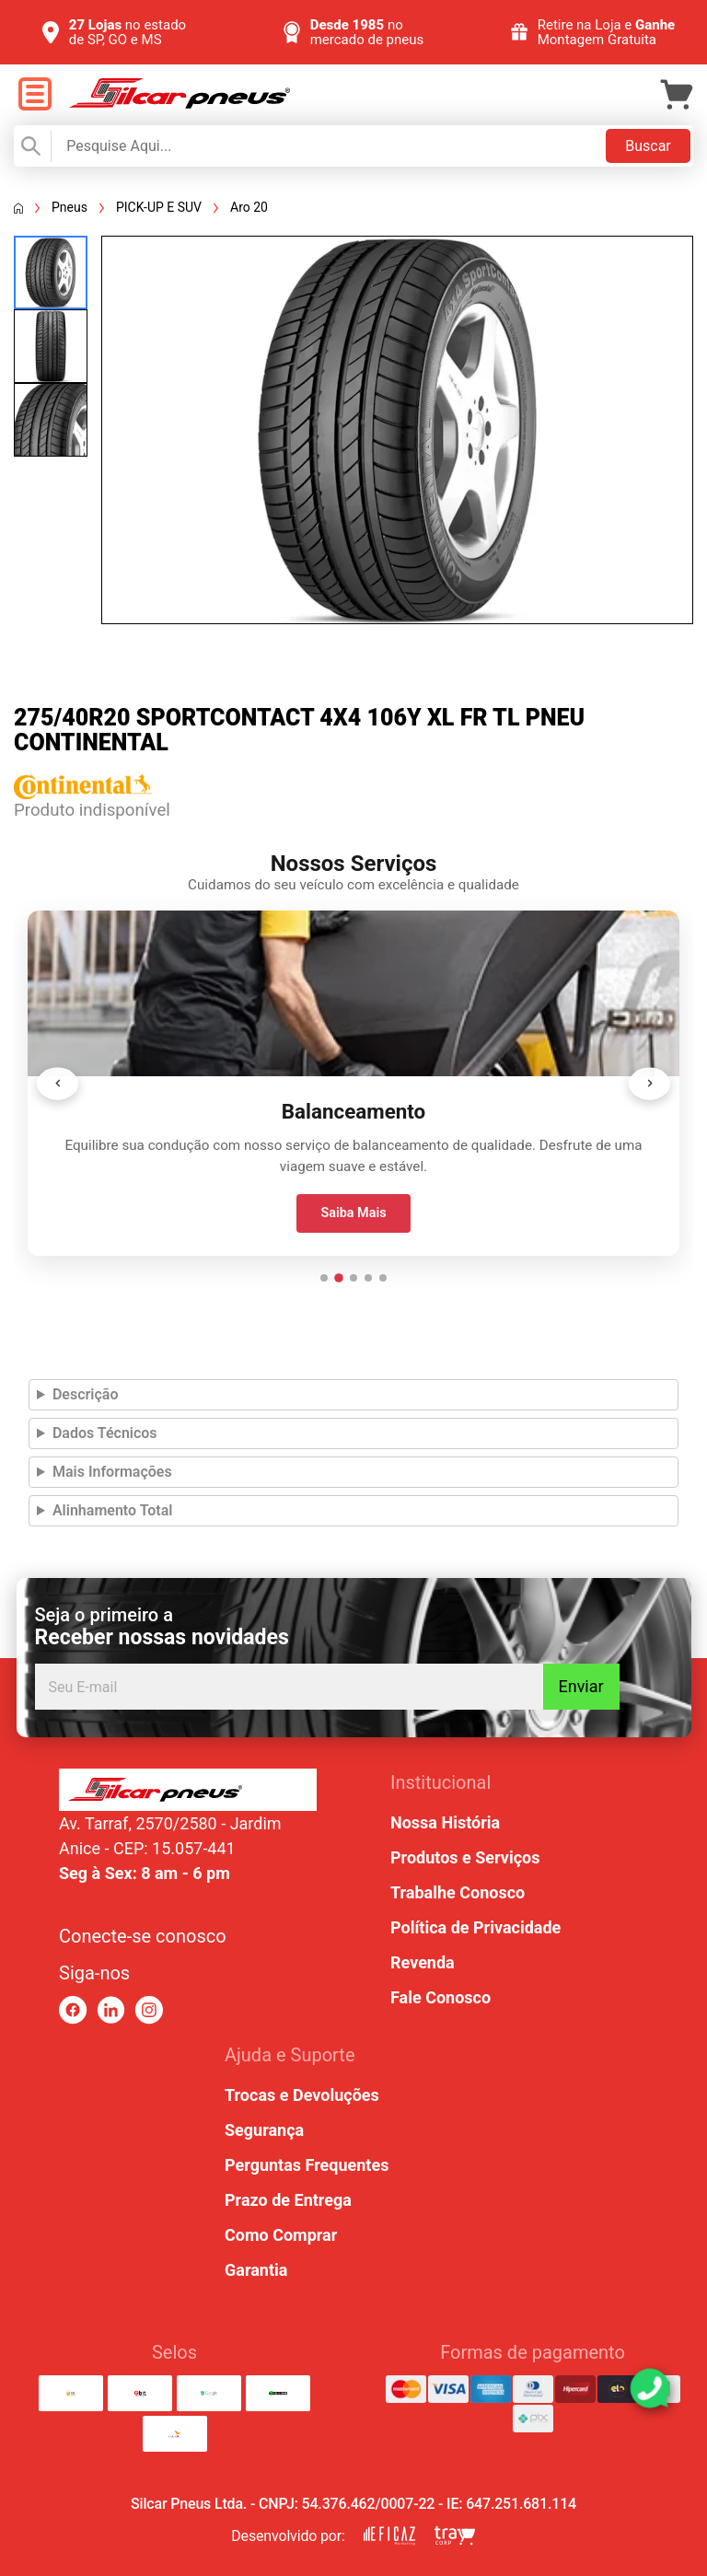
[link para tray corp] (455, 2536)
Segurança (264, 2130)
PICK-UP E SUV (159, 207)
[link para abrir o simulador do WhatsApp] (650, 2388)
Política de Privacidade (475, 1927)
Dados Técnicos (104, 1433)
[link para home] (179, 103)
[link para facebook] (73, 2010)
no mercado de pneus (367, 32)
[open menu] (34, 95)
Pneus (69, 207)
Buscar (648, 146)
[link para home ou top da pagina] (188, 1790)
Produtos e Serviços (464, 1857)
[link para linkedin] (111, 2010)
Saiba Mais (353, 1213)
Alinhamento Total (112, 1510)
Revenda (422, 1962)
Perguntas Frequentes (306, 2165)
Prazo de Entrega (288, 2200)
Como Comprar (281, 2235)
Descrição (85, 1394)
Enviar (580, 1686)
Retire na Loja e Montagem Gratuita (607, 32)
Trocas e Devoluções (302, 2095)
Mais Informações (112, 1471)
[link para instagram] (148, 2010)
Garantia (256, 2270)
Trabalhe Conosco (457, 1892)
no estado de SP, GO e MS (127, 32)
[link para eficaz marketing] (389, 2536)
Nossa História (445, 1822)
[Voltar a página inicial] (18, 208)
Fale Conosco (440, 1997)
